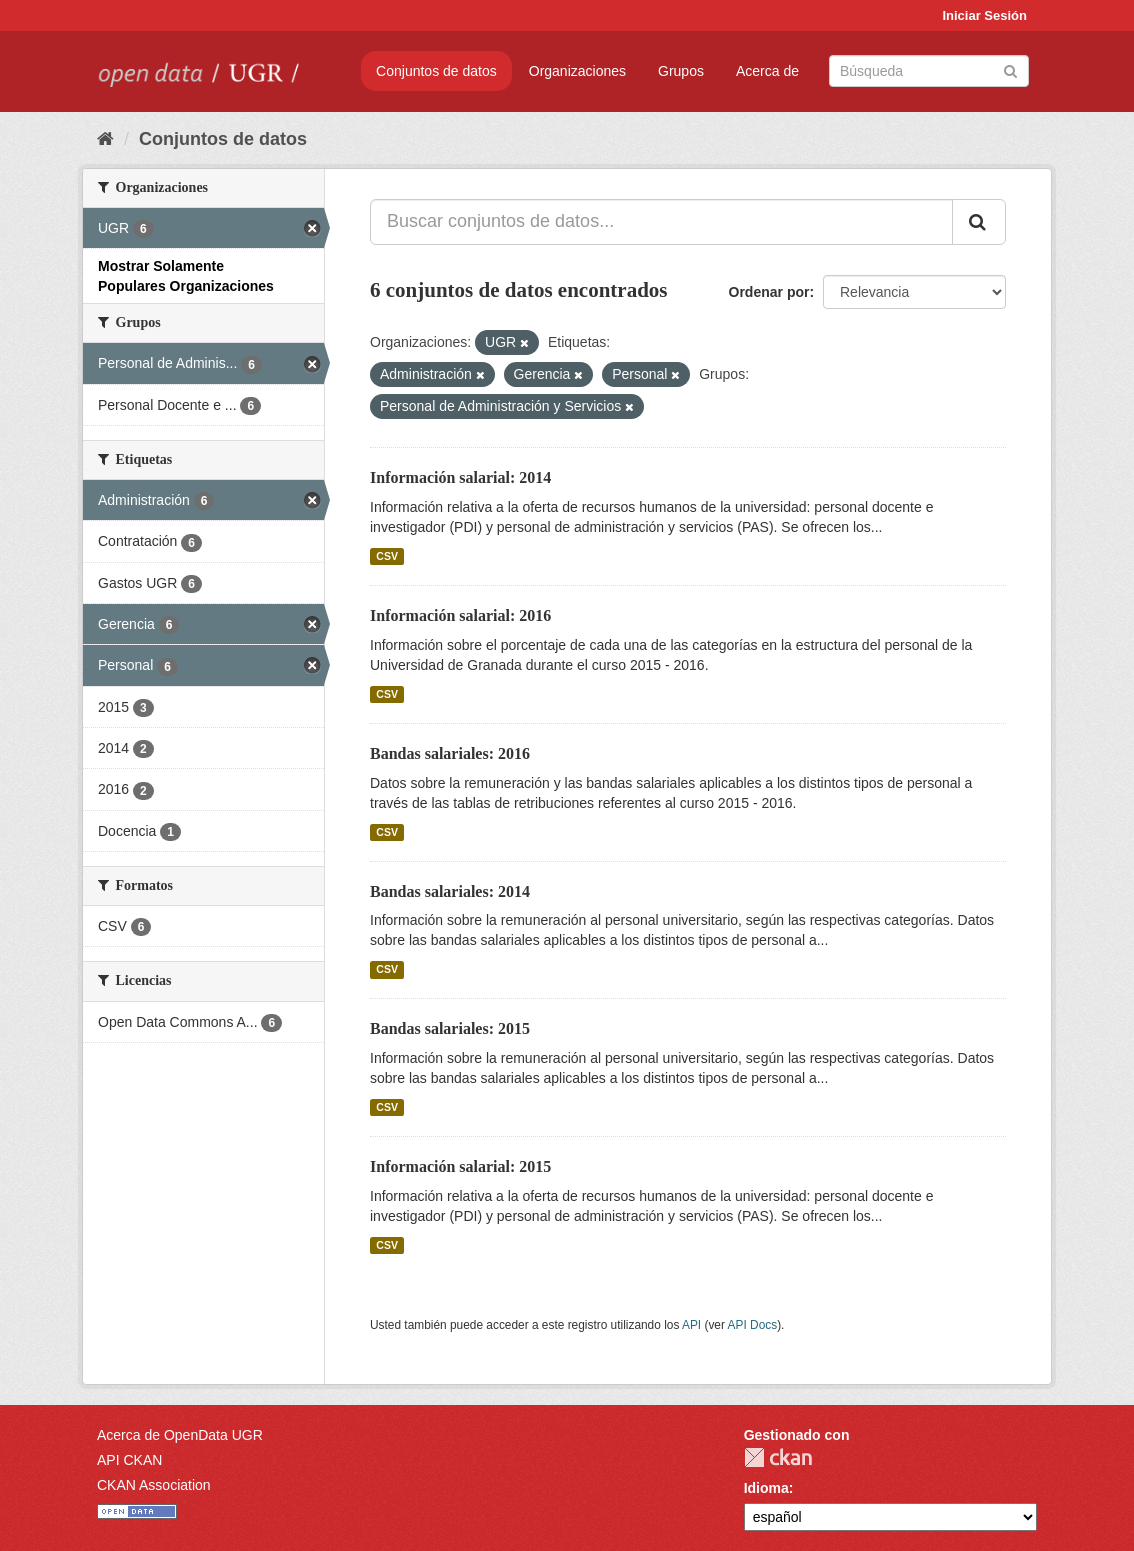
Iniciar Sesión (984, 15)
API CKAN (129, 1460)
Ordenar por (769, 292)
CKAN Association (154, 1485)
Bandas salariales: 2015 (450, 1028)
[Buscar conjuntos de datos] (929, 71)
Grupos (681, 71)
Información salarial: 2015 (460, 1166)
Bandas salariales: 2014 (450, 891)
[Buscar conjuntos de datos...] (661, 222)
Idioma (766, 1488)
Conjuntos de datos (436, 71)
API (691, 1325)
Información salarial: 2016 (460, 615)
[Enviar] (1010, 69)
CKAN (778, 1457)
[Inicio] (105, 139)
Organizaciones (577, 71)
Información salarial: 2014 (460, 477)
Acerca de (767, 71)
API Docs (753, 1325)
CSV (387, 556)
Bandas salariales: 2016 (450, 753)
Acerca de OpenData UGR (180, 1435)
